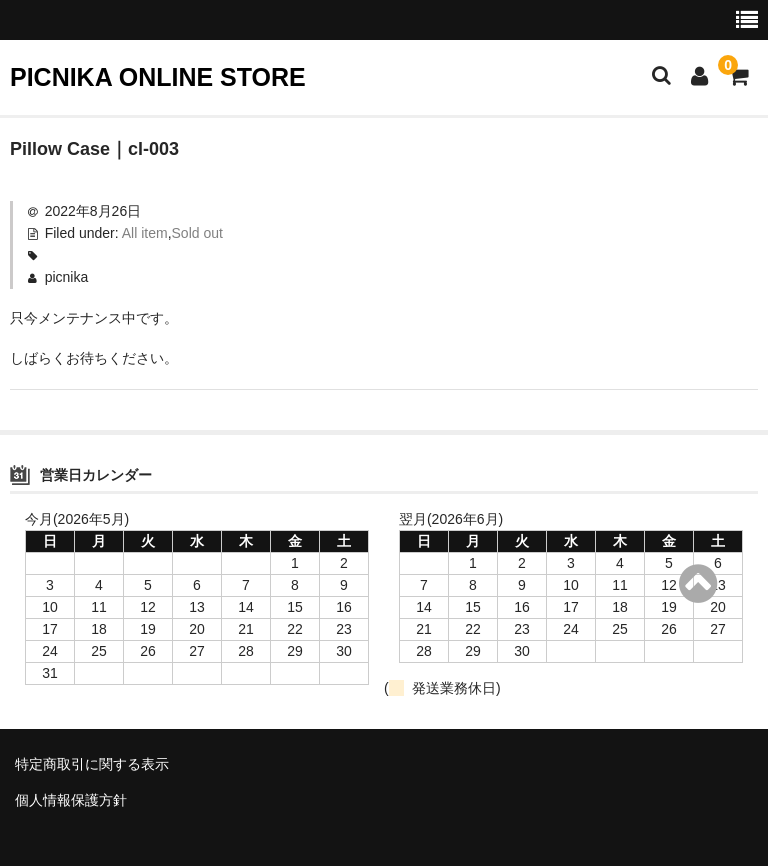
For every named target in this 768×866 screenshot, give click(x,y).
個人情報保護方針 (71, 800)
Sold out (197, 233)
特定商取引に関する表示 (92, 764)
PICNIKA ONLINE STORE (158, 77)
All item (145, 233)
